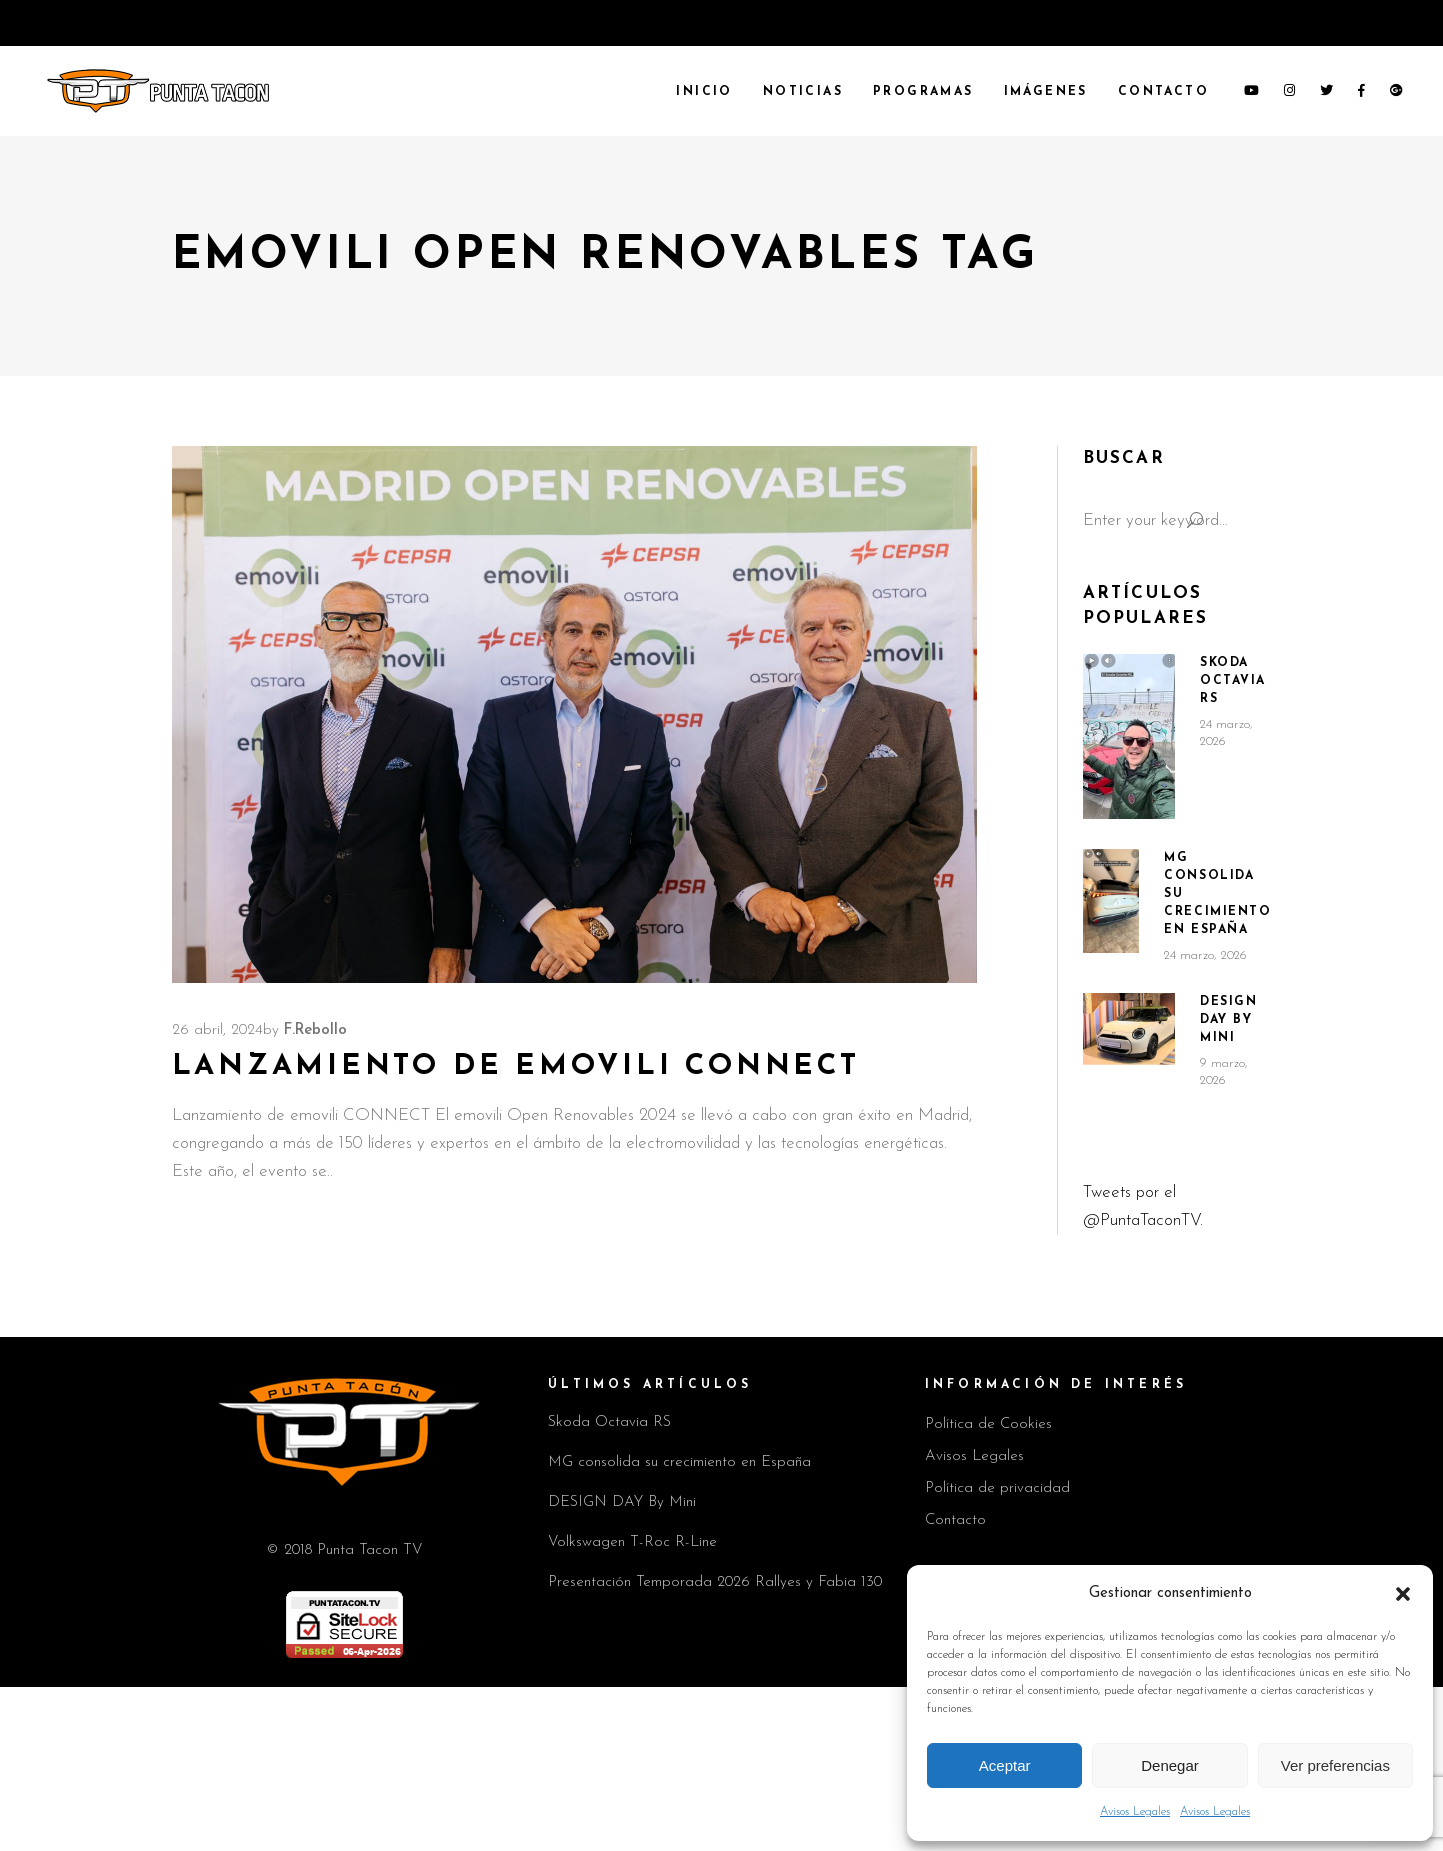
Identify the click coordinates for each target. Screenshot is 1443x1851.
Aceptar (1005, 1765)
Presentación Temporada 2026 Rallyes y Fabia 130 (715, 1582)
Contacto (955, 1520)
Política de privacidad (997, 1488)
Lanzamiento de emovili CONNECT (516, 1066)
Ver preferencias (1335, 1765)
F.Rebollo (315, 1030)
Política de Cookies (988, 1424)
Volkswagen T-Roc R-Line (632, 1542)
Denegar (1170, 1765)
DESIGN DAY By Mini (1228, 1020)
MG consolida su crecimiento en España (679, 1462)
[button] (1403, 1594)
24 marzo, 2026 (1205, 955)
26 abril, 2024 (217, 1030)
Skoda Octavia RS (1233, 681)
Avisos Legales (1135, 1812)
